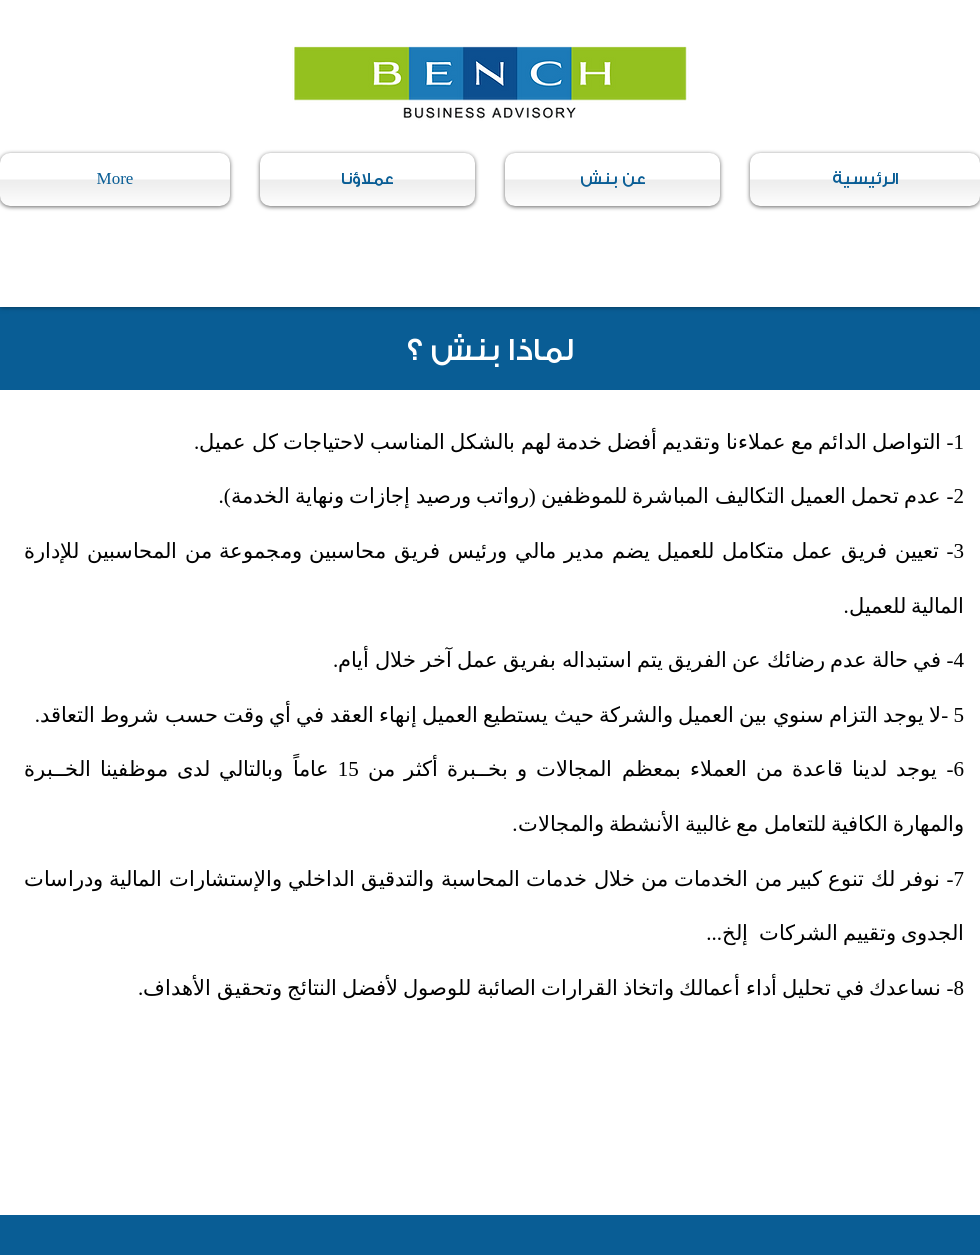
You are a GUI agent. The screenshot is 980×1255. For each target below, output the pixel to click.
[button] (612, 179)
